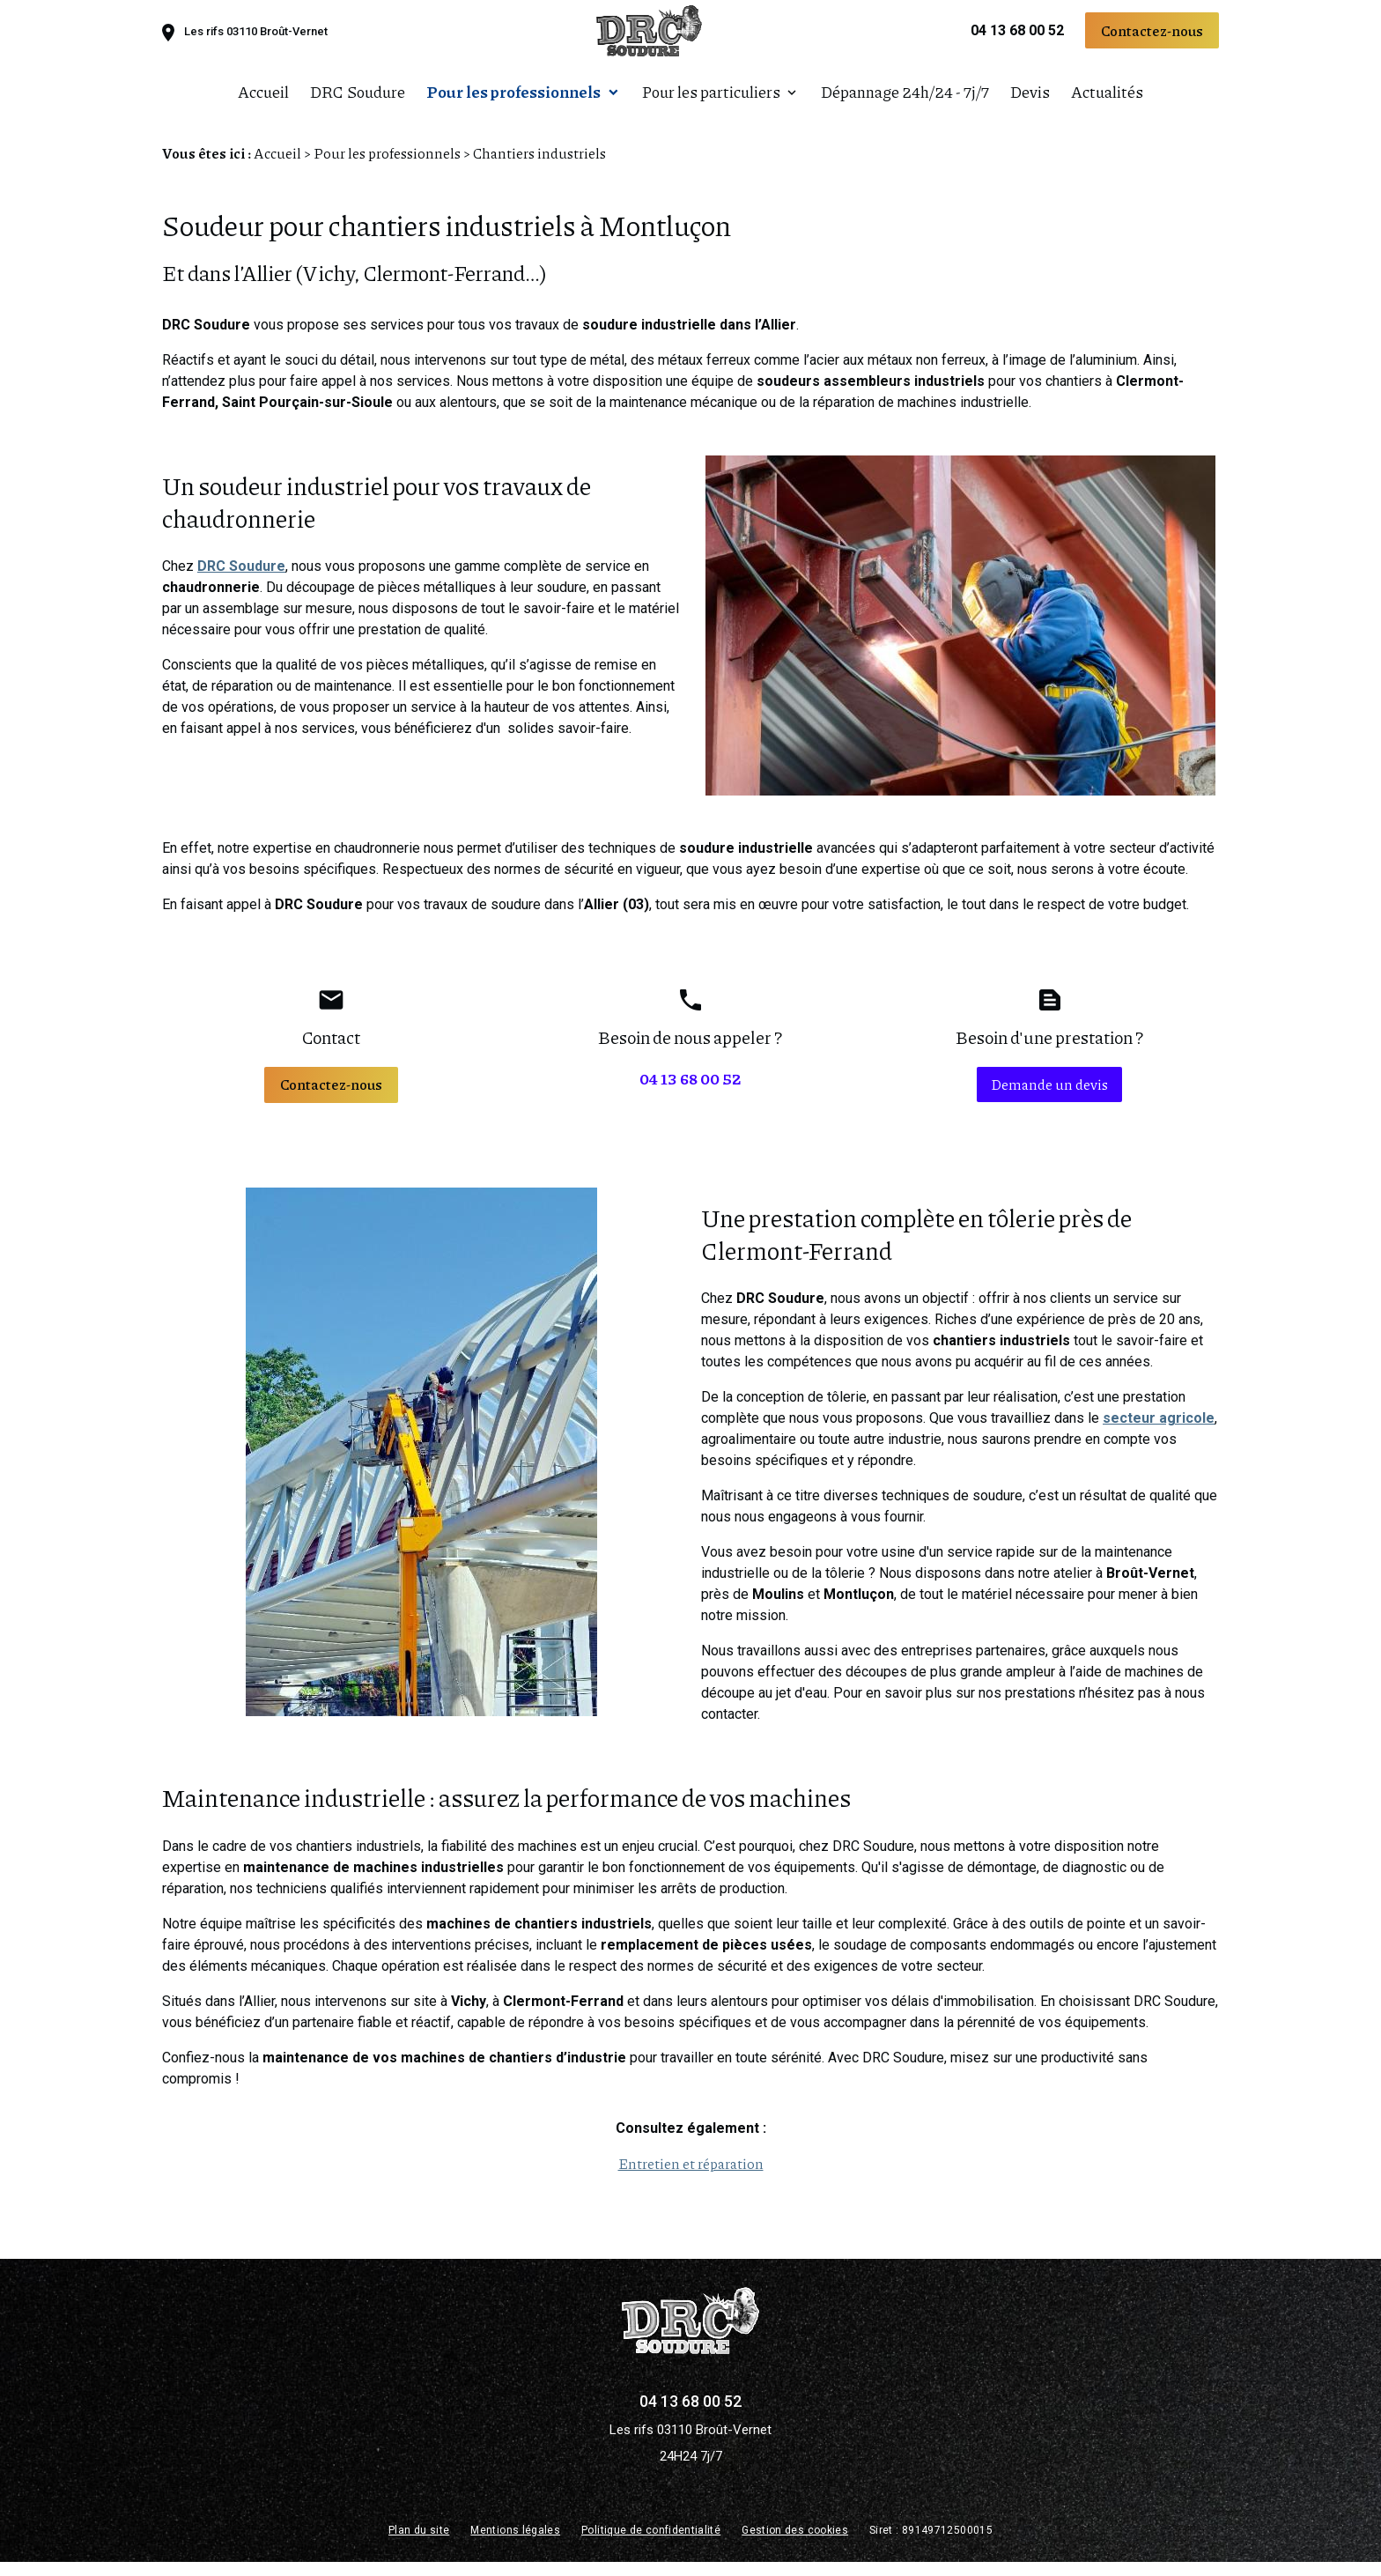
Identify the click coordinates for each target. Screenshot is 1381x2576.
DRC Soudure (357, 100)
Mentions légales (515, 2544)
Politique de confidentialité (650, 2544)
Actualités (1107, 100)
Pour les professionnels (513, 100)
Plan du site (418, 2544)
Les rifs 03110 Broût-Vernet (256, 41)
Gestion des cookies (795, 2544)
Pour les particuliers (711, 100)
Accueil (263, 100)
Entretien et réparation (691, 2177)
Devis (1030, 100)
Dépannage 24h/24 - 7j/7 (905, 100)
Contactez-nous (1152, 39)
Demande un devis (1049, 1098)
